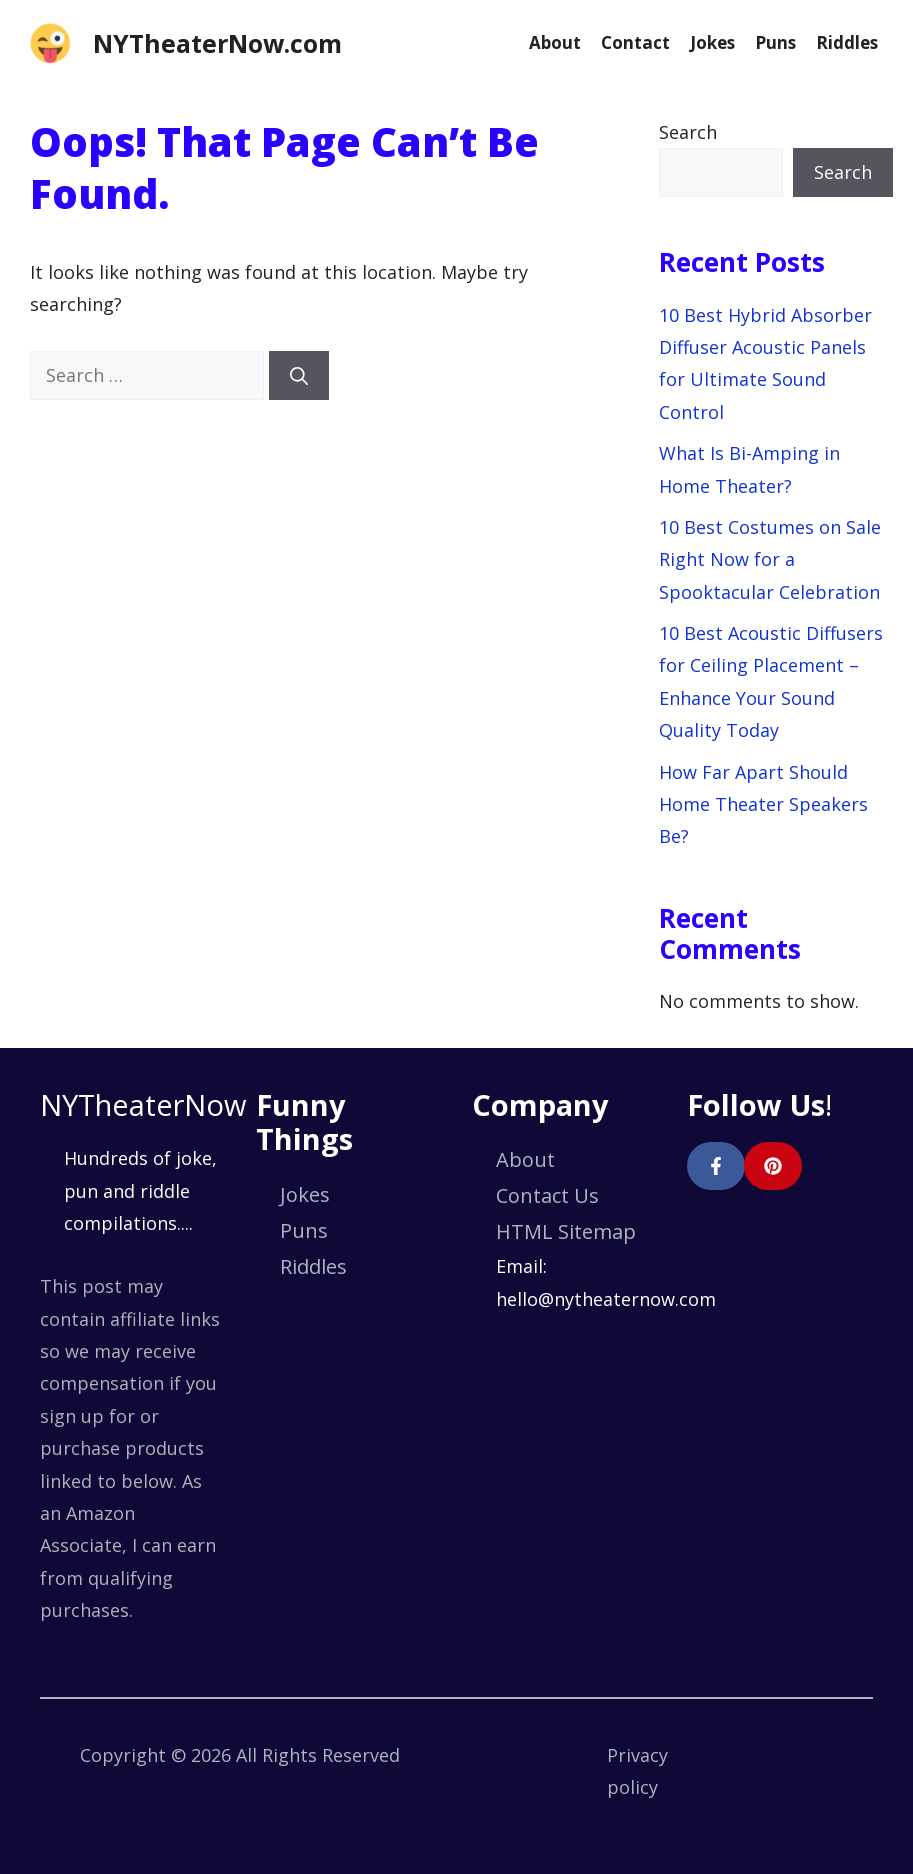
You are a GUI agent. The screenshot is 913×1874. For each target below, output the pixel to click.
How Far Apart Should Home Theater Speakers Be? (763, 804)
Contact (635, 42)
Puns (775, 42)
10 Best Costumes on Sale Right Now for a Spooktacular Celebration (770, 559)
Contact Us (547, 1195)
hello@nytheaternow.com (606, 1299)
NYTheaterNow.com (217, 43)
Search (688, 132)
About (555, 42)
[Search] (299, 375)
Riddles (847, 42)
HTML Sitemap (566, 1231)
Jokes (712, 42)
